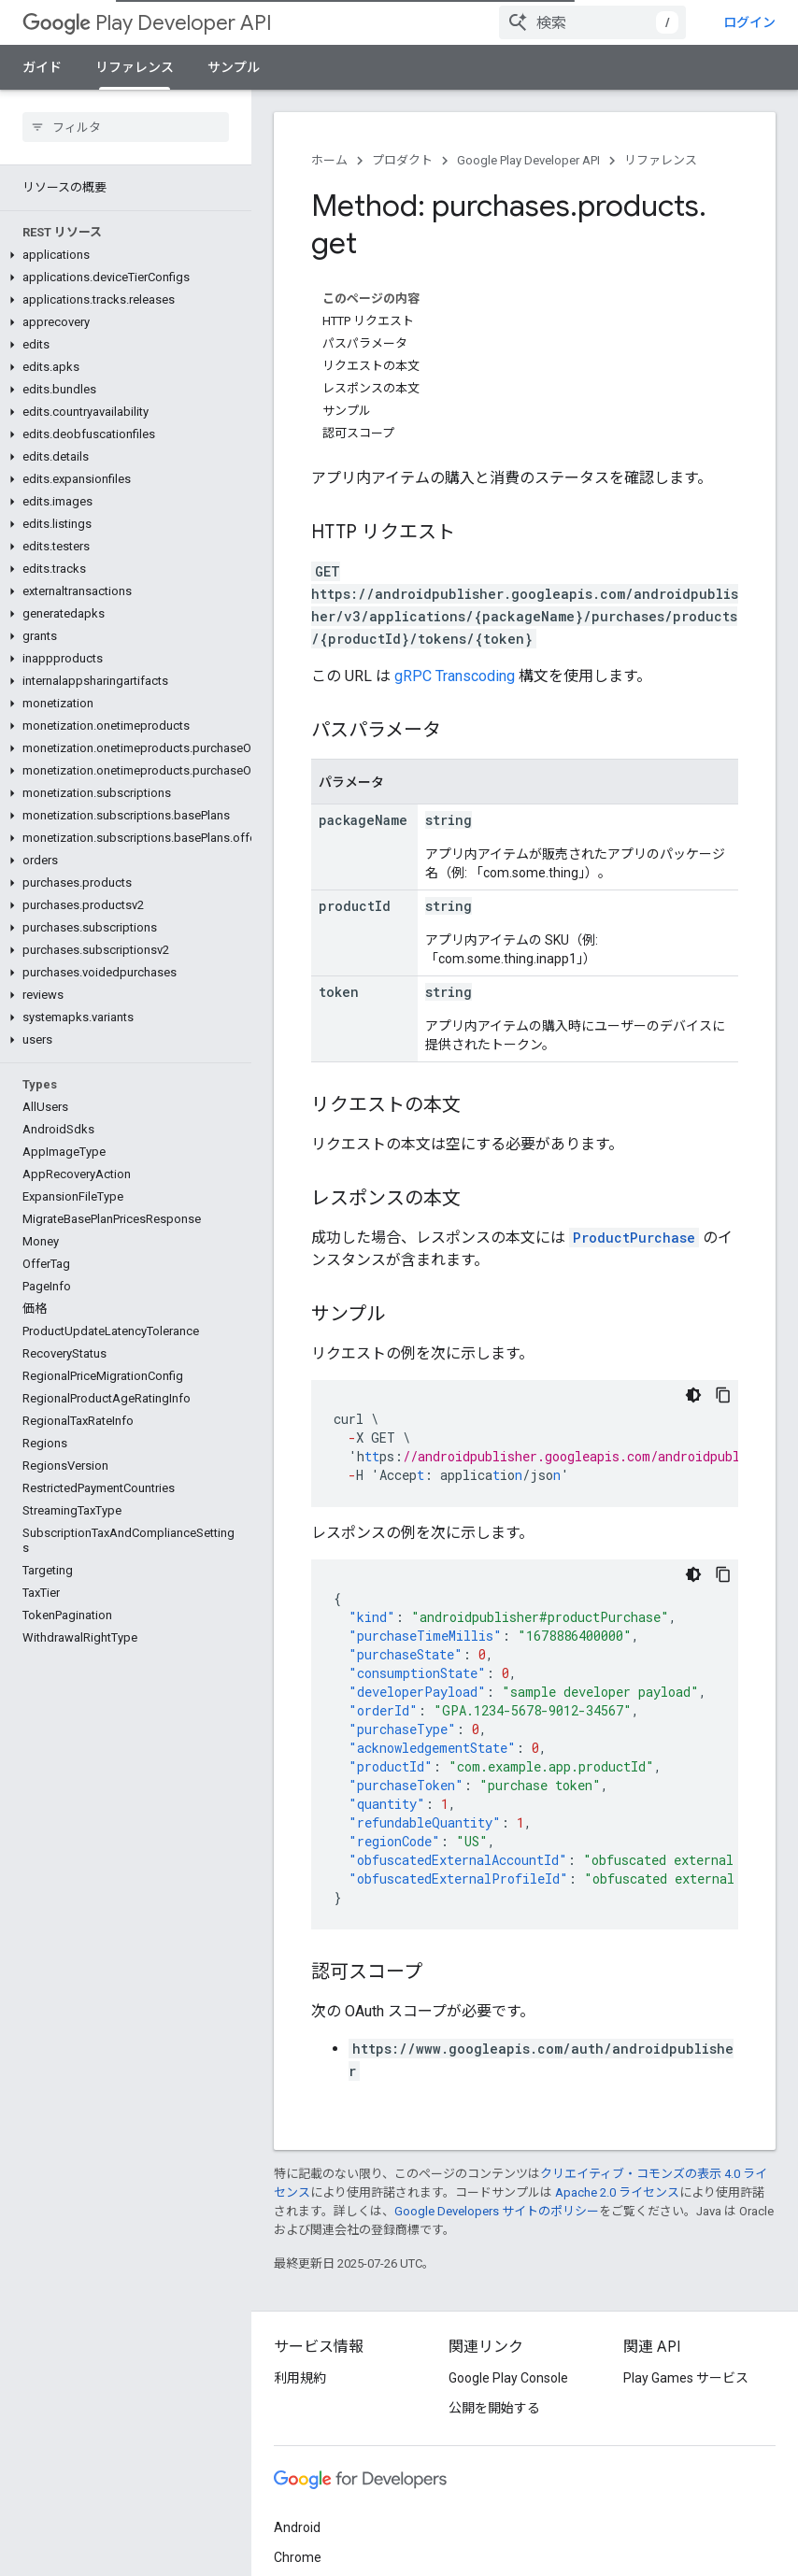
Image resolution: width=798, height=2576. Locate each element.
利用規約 (300, 2377)
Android (297, 2527)
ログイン (749, 22)
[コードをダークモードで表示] (693, 1395)
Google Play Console (508, 2377)
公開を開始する (494, 2407)
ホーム (329, 160)
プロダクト (402, 160)
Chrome (297, 2557)
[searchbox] (125, 127)
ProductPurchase (634, 1237)
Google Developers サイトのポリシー (496, 2211)
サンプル (233, 67)
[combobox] (592, 22)
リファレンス (660, 160)
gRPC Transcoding (454, 676)
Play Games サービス (685, 2377)
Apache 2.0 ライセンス (617, 2192)
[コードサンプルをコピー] (723, 1395)
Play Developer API (147, 23)
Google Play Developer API (528, 160)
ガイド (42, 67)
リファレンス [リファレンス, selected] (134, 67)
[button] (122, 255)
